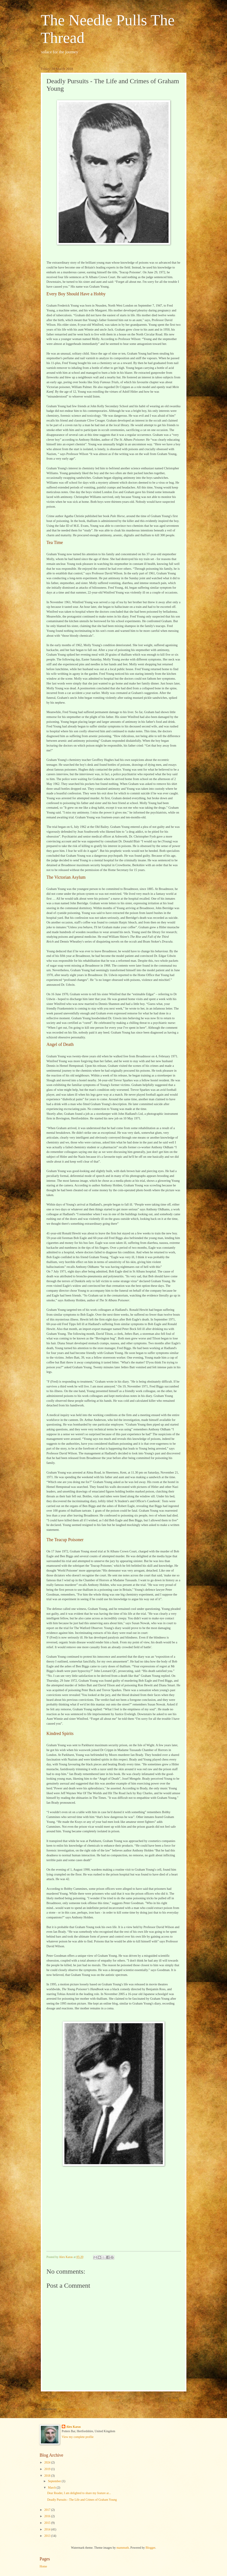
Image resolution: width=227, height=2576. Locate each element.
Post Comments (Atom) (71, 2409)
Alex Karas (73, 2426)
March (52, 2487)
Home (114, 2400)
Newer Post (51, 2400)
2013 (47, 2535)
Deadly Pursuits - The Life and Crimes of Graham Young (82, 2499)
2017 (47, 2509)
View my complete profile (78, 2437)
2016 (47, 2516)
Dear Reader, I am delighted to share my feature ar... (79, 2493)
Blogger (150, 2547)
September (55, 2481)
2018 (47, 2475)
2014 (47, 2529)
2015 (47, 2522)
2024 (47, 2462)
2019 (47, 2469)
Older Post (177, 2400)
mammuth (122, 2547)
